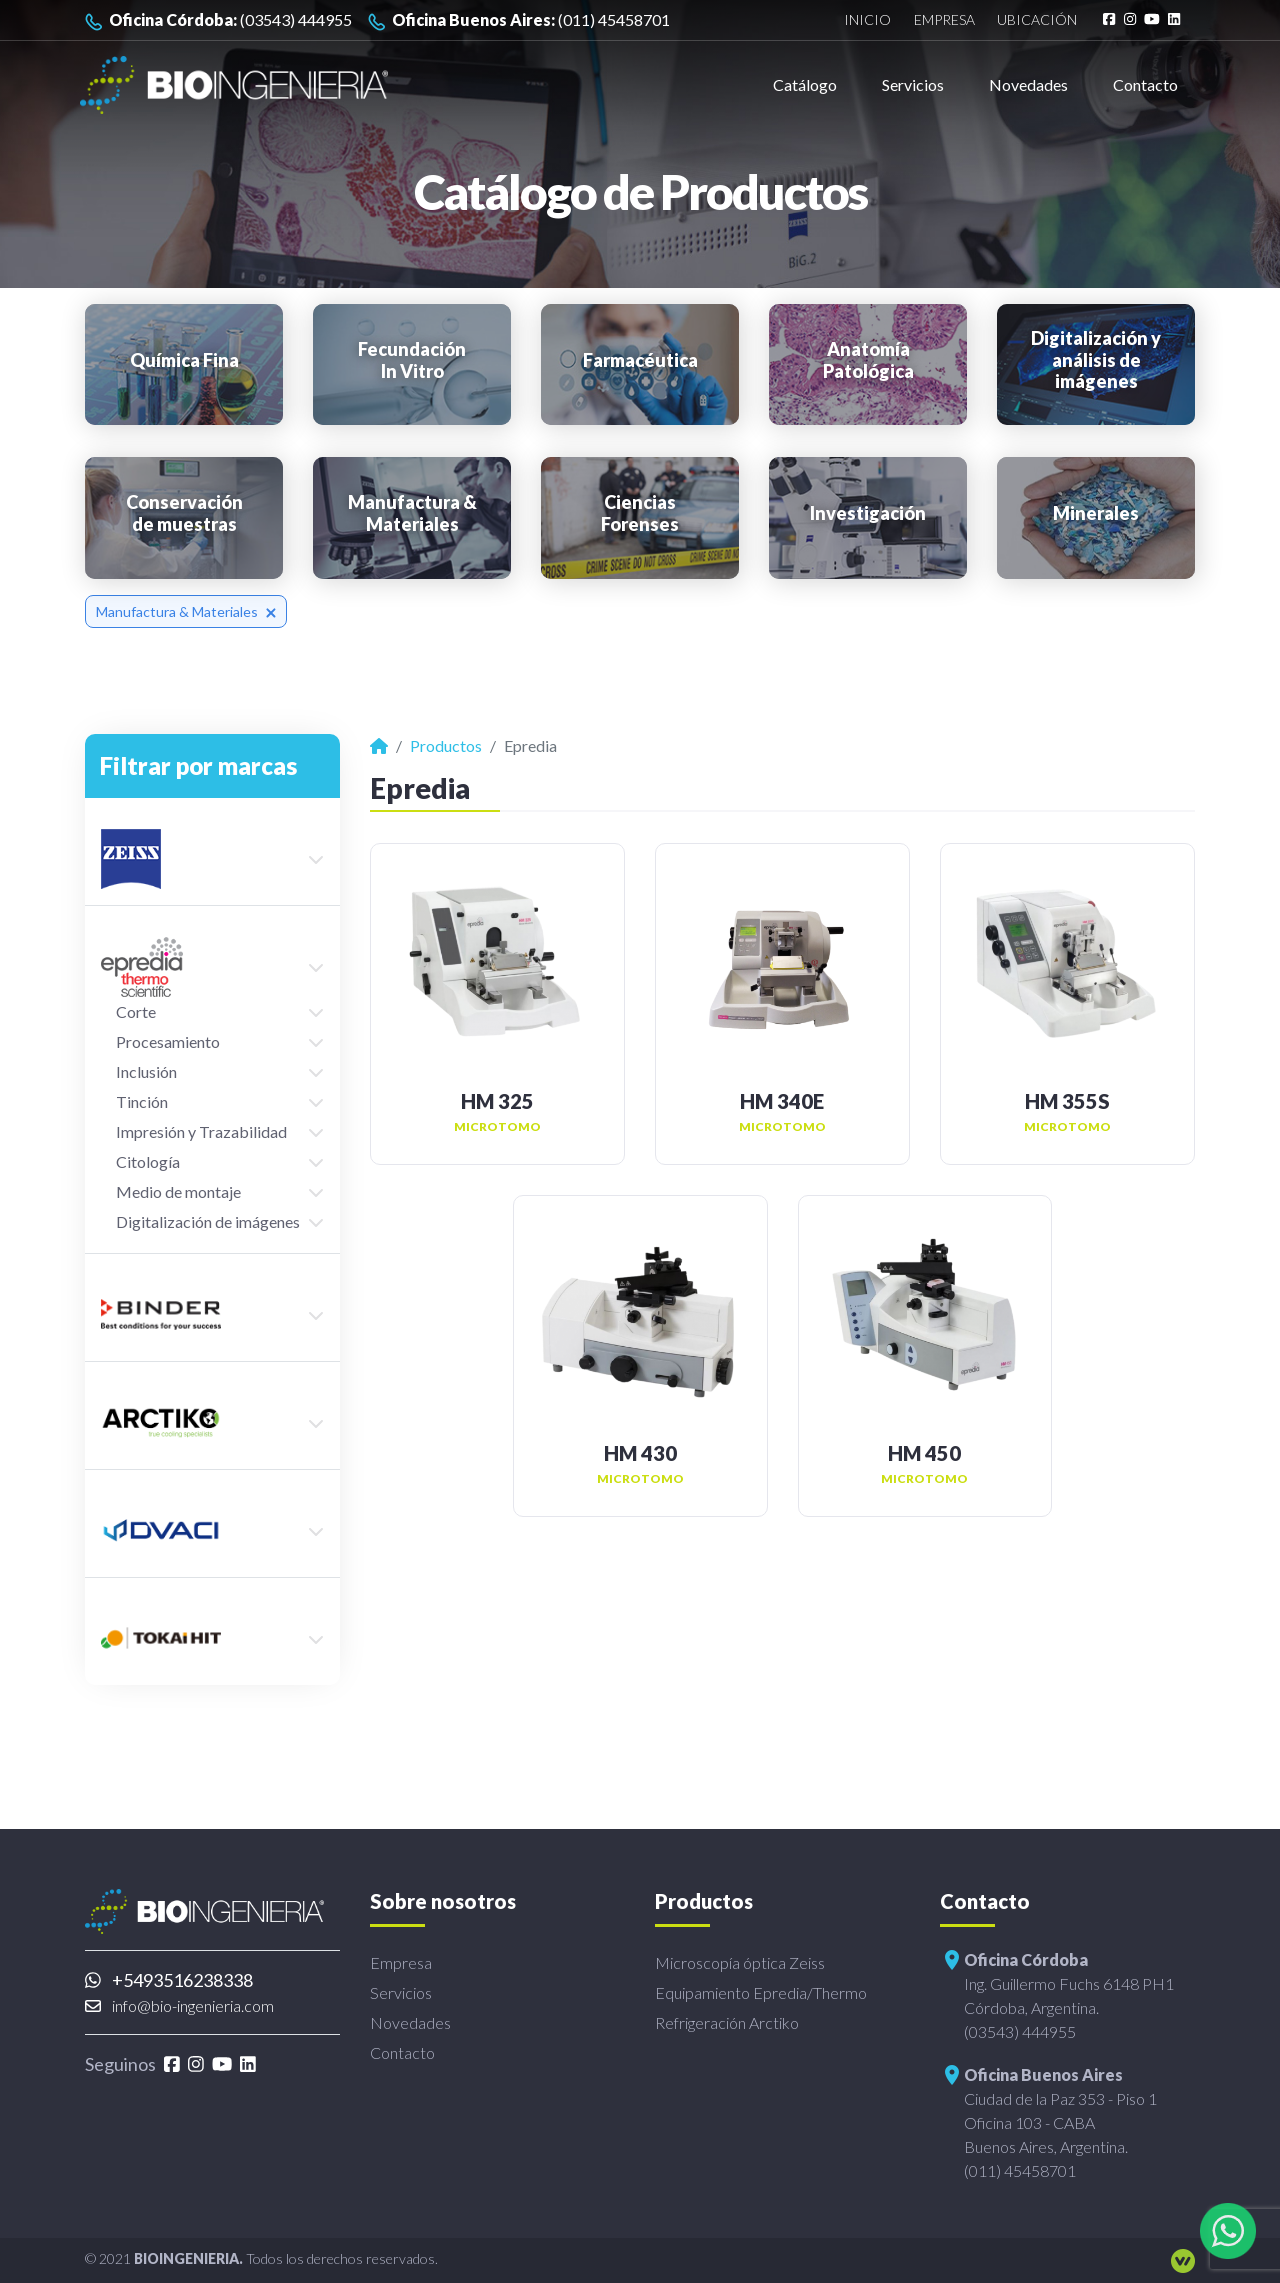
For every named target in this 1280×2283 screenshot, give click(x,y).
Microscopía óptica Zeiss (740, 1962)
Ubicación (1037, 20)
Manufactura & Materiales (186, 611)
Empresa (944, 20)
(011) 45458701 (519, 20)
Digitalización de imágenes (208, 1221)
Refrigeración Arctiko (727, 2022)
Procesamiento (168, 1041)
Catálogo (805, 84)
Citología (148, 1161)
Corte (136, 1011)
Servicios (913, 84)
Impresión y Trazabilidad (201, 1131)
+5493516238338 (169, 1980)
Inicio (867, 20)
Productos (446, 745)
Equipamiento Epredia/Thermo (761, 1992)
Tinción (142, 1101)
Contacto (1145, 84)
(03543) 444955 (218, 20)
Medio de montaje (178, 1191)
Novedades (1028, 84)
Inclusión (146, 1071)
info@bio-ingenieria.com (179, 2005)
